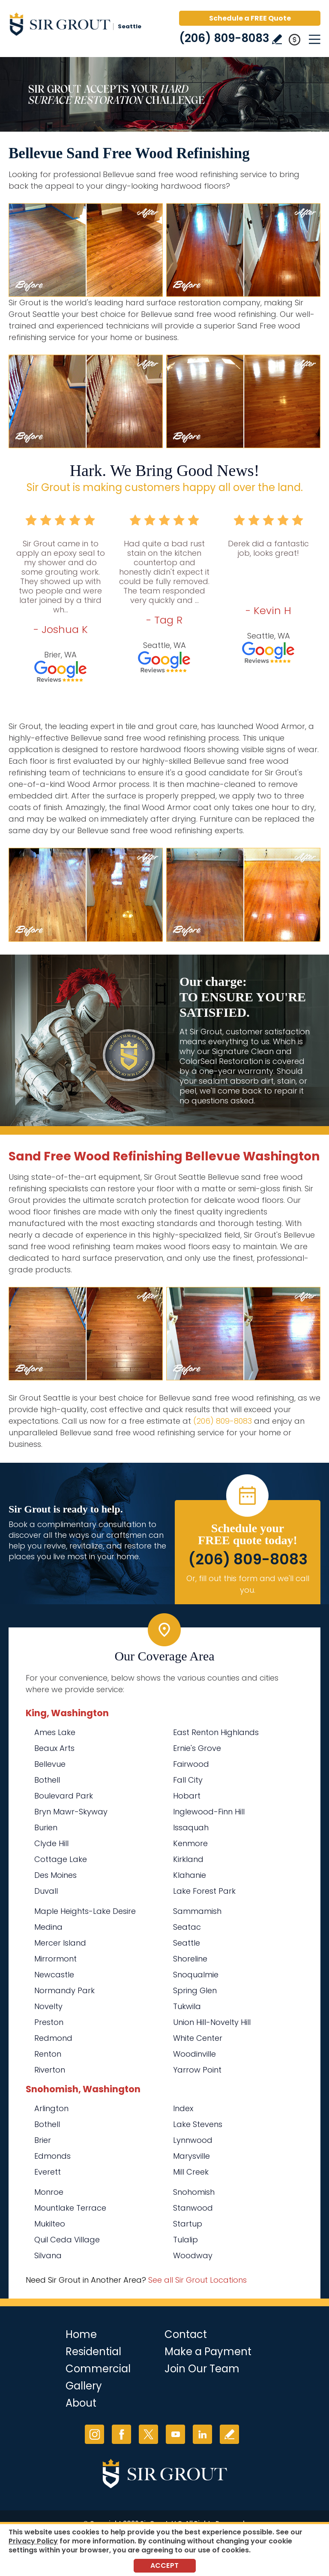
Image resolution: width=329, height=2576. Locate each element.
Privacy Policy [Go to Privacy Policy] (33, 2541)
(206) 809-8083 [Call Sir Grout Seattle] (224, 38)
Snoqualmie (195, 1974)
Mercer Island (60, 1942)
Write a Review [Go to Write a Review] (277, 39)
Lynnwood (192, 2140)
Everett (47, 2171)
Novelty (48, 2006)
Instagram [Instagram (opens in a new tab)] (94, 2434)
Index (183, 2108)
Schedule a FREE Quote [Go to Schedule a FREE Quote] (250, 18)
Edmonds (52, 2156)
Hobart (186, 1795)
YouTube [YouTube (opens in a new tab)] (175, 2434)
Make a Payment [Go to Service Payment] (207, 2351)
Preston (48, 2022)
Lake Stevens (197, 2124)
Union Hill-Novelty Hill (212, 2022)
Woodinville (194, 2054)
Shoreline (190, 1958)
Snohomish (194, 2192)
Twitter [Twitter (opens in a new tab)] (148, 2434)
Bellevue (50, 1764)
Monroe (48, 2192)
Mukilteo (49, 2223)
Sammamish (197, 1911)
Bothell (47, 1780)
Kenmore (190, 1843)
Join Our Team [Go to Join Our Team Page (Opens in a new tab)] (201, 2369)
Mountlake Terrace (70, 2207)
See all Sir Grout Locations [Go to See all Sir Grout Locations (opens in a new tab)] (197, 2280)
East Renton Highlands (216, 1732)
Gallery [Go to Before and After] (84, 2386)
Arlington (51, 2108)
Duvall (46, 1891)
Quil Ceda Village (67, 2239)
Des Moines (55, 1875)
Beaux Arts (54, 1748)
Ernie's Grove (197, 1748)
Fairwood (191, 1764)
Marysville (191, 2156)
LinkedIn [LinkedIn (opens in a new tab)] (202, 2434)
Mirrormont (55, 1958)
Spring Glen (195, 1990)
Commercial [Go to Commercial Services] (98, 2369)
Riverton (49, 2069)
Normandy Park (64, 1990)
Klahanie (189, 1875)
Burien (45, 1827)
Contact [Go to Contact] (185, 2334)
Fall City (188, 1780)
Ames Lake (54, 1732)
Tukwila (187, 2006)
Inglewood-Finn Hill (209, 1811)
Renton (47, 2054)
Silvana (48, 2255)
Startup (187, 2223)
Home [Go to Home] (81, 2334)
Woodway (192, 2255)
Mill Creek (191, 2171)
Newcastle (54, 1974)
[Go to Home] (81, 25)
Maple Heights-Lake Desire (85, 1911)
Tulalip (185, 2239)
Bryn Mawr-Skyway (71, 1811)
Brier (42, 2140)
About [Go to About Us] (81, 2403)
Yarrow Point (197, 2069)
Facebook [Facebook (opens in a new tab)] (121, 2434)
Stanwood (193, 2207)
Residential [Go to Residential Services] (93, 2351)
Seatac (187, 1927)
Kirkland (188, 1859)
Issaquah (191, 1827)
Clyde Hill (51, 1843)
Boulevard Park (63, 1795)
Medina (48, 1927)
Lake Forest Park (204, 1891)
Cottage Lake (60, 1859)
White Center (197, 2038)
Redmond (53, 2038)
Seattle (186, 1942)
